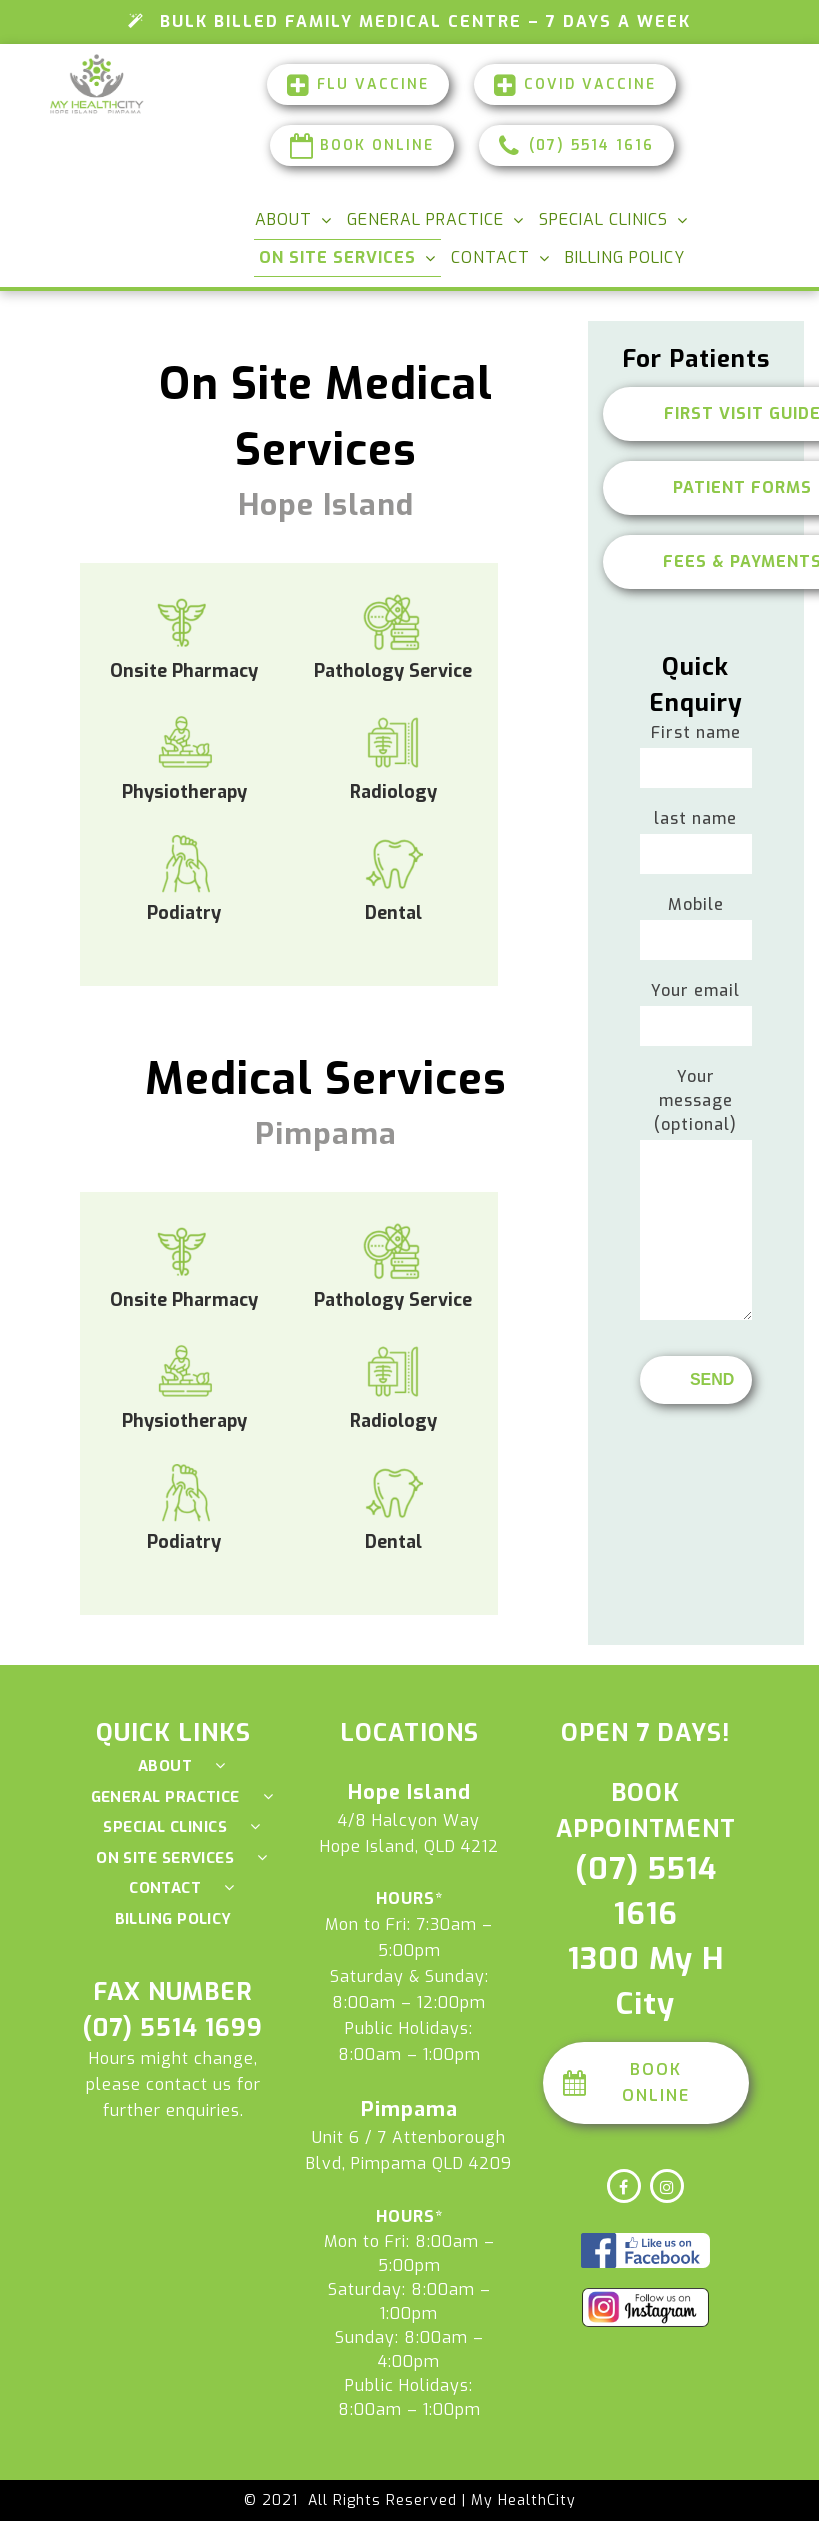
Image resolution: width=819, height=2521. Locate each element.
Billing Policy (625, 257)
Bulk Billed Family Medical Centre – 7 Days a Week (409, 21)
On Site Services (337, 257)
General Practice (425, 219)
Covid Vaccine (575, 84)
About (283, 219)
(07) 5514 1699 (173, 2028)
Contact (490, 257)
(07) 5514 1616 (576, 145)
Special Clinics (603, 219)
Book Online (362, 145)
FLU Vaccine (358, 84)
